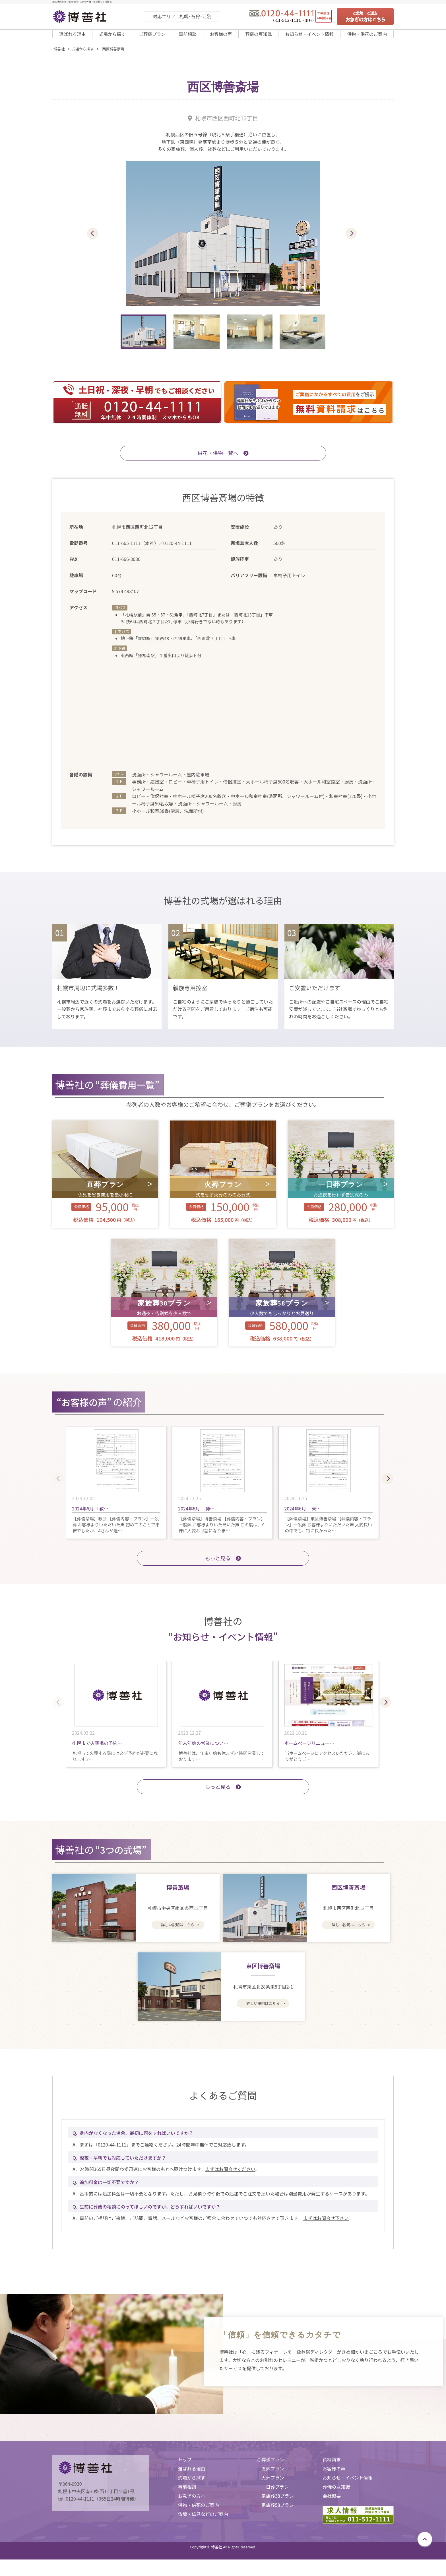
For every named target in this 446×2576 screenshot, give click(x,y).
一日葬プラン (275, 2494)
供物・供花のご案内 (366, 38)
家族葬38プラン (277, 2503)
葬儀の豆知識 (254, 38)
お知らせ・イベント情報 (306, 38)
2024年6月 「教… (90, 1515)
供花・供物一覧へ (223, 460)
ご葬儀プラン (151, 38)
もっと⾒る (223, 1565)
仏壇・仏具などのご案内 (203, 2521)
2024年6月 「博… (196, 1515)
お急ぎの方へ (191, 2503)
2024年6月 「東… (302, 1515)
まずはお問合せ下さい (326, 2225)
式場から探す (111, 38)
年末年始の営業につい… (203, 1750)
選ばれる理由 (72, 38)
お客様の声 (217, 38)
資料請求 (332, 2466)
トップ (184, 2466)
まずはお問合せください (230, 2176)
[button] (351, 240)
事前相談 (185, 38)
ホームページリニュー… (309, 1750)
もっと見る (223, 1793)
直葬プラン (272, 2475)
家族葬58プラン (277, 2512)
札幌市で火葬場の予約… (97, 1750)
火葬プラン (272, 2485)
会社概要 (332, 2503)
